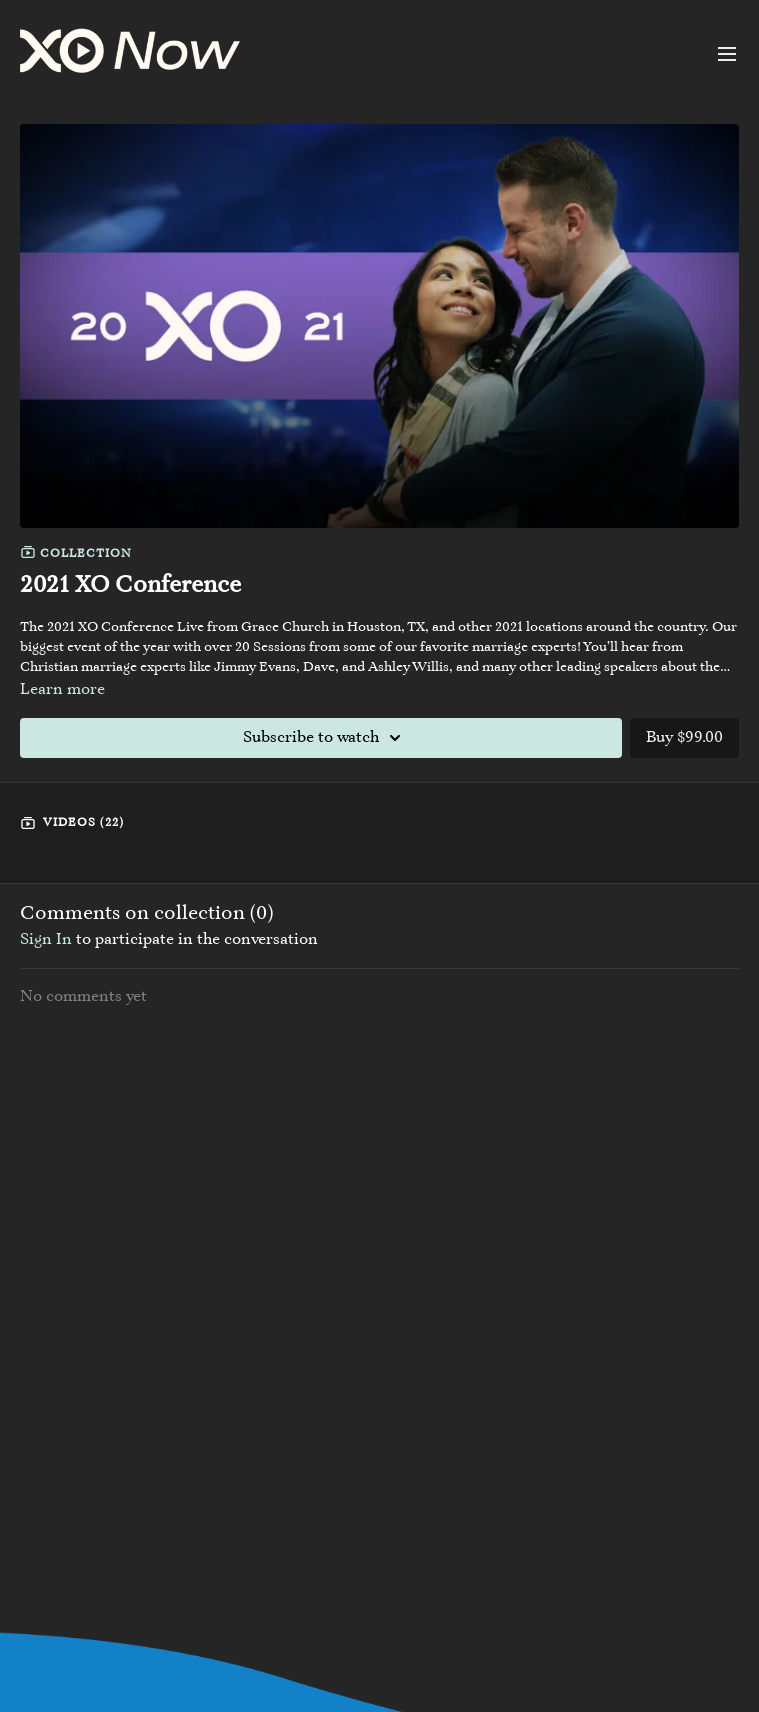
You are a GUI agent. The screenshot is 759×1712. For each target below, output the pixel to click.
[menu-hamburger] (727, 54)
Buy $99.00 (684, 738)
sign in (46, 940)
